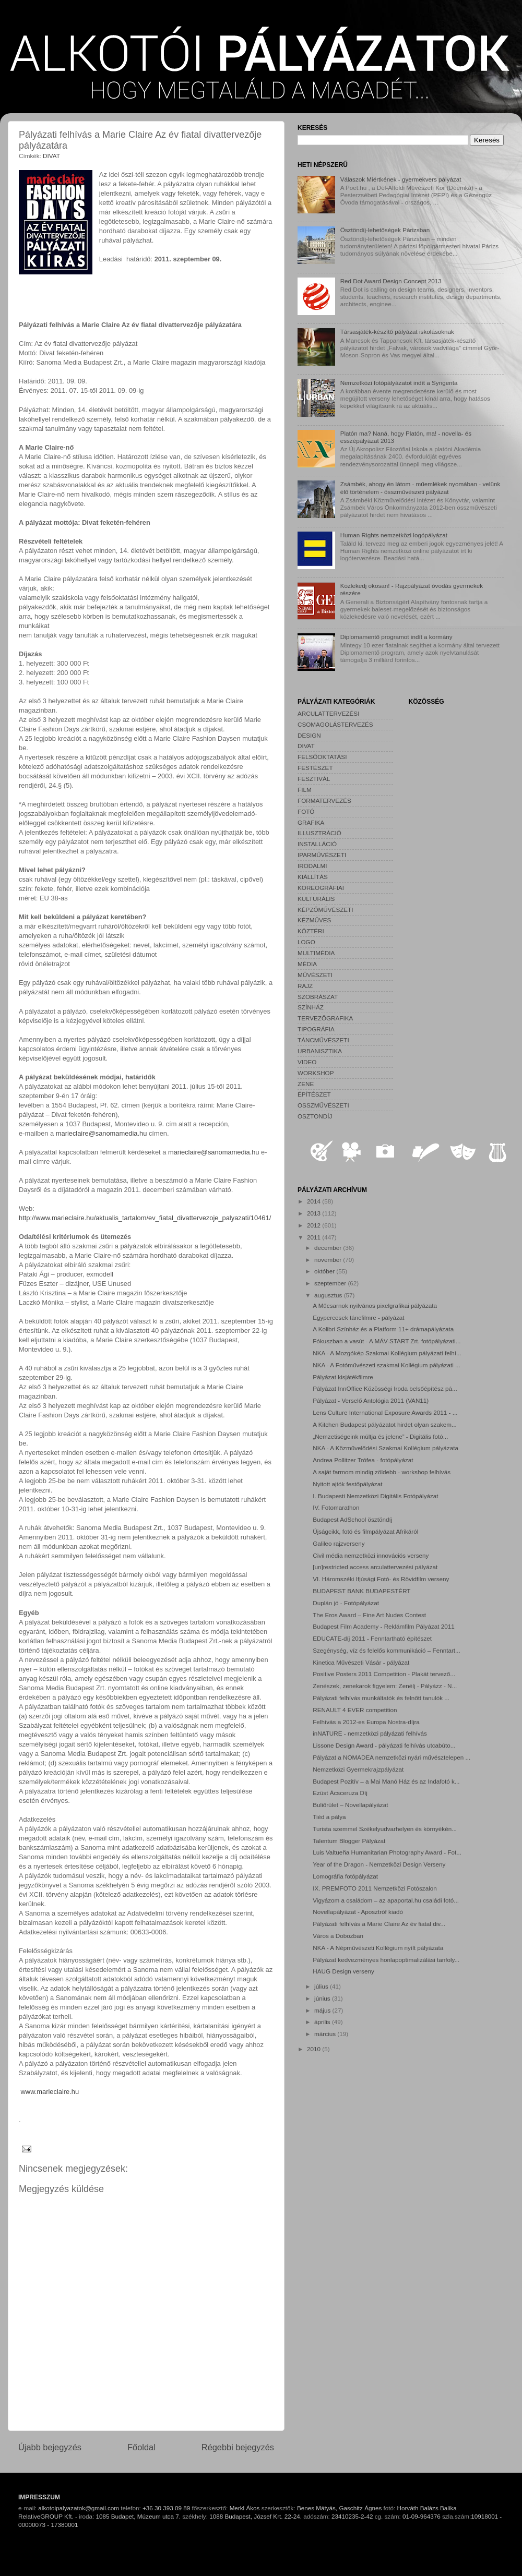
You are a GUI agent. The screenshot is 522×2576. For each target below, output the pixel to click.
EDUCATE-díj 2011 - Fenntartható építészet (372, 1638)
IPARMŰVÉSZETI (322, 854)
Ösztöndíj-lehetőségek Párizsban (385, 229)
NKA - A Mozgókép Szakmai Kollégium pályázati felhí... (387, 1353)
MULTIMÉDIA (316, 952)
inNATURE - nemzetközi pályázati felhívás (370, 1733)
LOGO (306, 941)
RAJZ (305, 985)
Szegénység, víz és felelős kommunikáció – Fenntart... (386, 1650)
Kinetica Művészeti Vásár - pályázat (361, 1662)
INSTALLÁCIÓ (317, 843)
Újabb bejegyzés (49, 2447)
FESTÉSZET (315, 767)
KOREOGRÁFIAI (321, 887)
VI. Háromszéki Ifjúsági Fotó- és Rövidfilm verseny (381, 1578)
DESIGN (309, 735)
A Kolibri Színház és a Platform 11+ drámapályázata (383, 1329)
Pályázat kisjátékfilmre (343, 1377)
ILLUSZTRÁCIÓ (319, 832)
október (325, 1271)
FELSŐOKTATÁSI (322, 756)
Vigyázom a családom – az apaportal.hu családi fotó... (386, 1900)
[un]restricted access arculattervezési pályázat (375, 1566)
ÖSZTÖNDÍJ (315, 1116)
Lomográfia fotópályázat (345, 1876)
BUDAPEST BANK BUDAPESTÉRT (361, 1590)
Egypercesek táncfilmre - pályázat (358, 1317)
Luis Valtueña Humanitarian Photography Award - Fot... (387, 1852)
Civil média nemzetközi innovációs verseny (371, 1555)
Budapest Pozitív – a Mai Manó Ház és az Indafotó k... (386, 1781)
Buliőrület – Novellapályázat (350, 1804)
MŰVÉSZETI (315, 974)
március (325, 2033)
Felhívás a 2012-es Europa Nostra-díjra (366, 1721)
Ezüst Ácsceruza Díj (340, 1792)
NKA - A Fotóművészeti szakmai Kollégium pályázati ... (386, 1365)
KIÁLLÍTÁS (313, 876)
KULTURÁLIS (316, 898)
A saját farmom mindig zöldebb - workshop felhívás (381, 1471)
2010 (314, 2048)
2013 (314, 1213)
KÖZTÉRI (311, 931)
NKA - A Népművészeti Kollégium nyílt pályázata (378, 1947)
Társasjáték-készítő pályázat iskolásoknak (397, 331)
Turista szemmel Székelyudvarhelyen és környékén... (385, 1828)
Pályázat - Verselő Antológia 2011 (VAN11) (371, 1400)
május (323, 2010)
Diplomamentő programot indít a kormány (396, 636)
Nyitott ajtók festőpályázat (347, 1483)
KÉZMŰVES (314, 920)
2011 (314, 1237)
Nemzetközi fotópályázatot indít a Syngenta (399, 382)
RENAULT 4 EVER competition (355, 1709)
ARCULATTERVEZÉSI (328, 713)
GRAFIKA (311, 822)
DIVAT (51, 155)
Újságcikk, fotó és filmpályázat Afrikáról (365, 1531)
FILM (305, 789)
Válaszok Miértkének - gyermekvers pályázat (400, 179)
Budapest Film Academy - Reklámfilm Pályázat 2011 (384, 1626)
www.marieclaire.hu (50, 2092)
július (322, 1986)
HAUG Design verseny (343, 1971)
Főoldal (141, 2447)
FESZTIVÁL (314, 778)
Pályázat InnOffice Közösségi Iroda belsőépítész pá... (385, 1388)
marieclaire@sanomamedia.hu (101, 1133)
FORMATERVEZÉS (324, 800)
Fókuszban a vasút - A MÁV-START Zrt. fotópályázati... (386, 1341)
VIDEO (307, 1061)
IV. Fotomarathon (336, 1507)
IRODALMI (312, 865)
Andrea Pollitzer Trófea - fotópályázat (363, 1459)
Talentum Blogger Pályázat (349, 1840)
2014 (314, 1201)
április (323, 2021)
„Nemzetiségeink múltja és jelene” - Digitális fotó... (380, 1436)
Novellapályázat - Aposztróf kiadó (358, 1911)
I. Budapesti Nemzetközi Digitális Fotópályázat (375, 1495)
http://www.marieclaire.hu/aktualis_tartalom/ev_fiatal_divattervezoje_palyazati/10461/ (145, 1218)
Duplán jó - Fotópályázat (346, 1602)
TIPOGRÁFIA (316, 1029)
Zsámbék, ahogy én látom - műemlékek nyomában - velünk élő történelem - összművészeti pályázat (420, 487)
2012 (314, 1225)
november (328, 1259)
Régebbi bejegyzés (237, 2447)
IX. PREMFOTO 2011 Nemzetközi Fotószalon (375, 1888)
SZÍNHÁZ (311, 1007)
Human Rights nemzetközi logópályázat (393, 535)
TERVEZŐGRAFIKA (325, 1018)
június (323, 1998)
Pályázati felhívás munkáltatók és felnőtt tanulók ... (381, 1697)
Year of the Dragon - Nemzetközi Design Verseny (379, 1864)
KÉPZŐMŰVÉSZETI (325, 909)
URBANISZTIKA (320, 1051)
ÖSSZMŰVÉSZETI (323, 1105)
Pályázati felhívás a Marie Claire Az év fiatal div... (379, 1923)
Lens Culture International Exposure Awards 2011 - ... (385, 1412)
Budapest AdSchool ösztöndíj (352, 1519)
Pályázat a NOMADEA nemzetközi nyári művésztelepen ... (391, 1757)
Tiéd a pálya (329, 1816)
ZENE (306, 1083)
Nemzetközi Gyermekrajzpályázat (358, 1769)
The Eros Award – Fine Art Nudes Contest (369, 1614)
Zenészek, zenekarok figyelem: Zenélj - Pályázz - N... (385, 1685)
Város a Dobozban (338, 1935)
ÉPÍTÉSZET (314, 1094)
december (328, 1247)
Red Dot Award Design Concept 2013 (391, 281)
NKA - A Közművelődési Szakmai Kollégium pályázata (385, 1448)
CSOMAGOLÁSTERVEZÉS (335, 724)
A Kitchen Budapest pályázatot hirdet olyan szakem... (384, 1424)
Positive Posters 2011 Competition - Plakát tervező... (384, 1673)
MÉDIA (307, 963)
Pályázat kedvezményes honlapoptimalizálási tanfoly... (386, 1959)
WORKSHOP (316, 1072)
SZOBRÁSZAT (318, 996)
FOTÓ (306, 811)
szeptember (331, 1283)
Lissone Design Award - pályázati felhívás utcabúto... (384, 1745)
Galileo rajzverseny (338, 1543)
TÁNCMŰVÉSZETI (323, 1040)
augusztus (329, 1295)
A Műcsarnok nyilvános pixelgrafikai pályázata (375, 1305)
